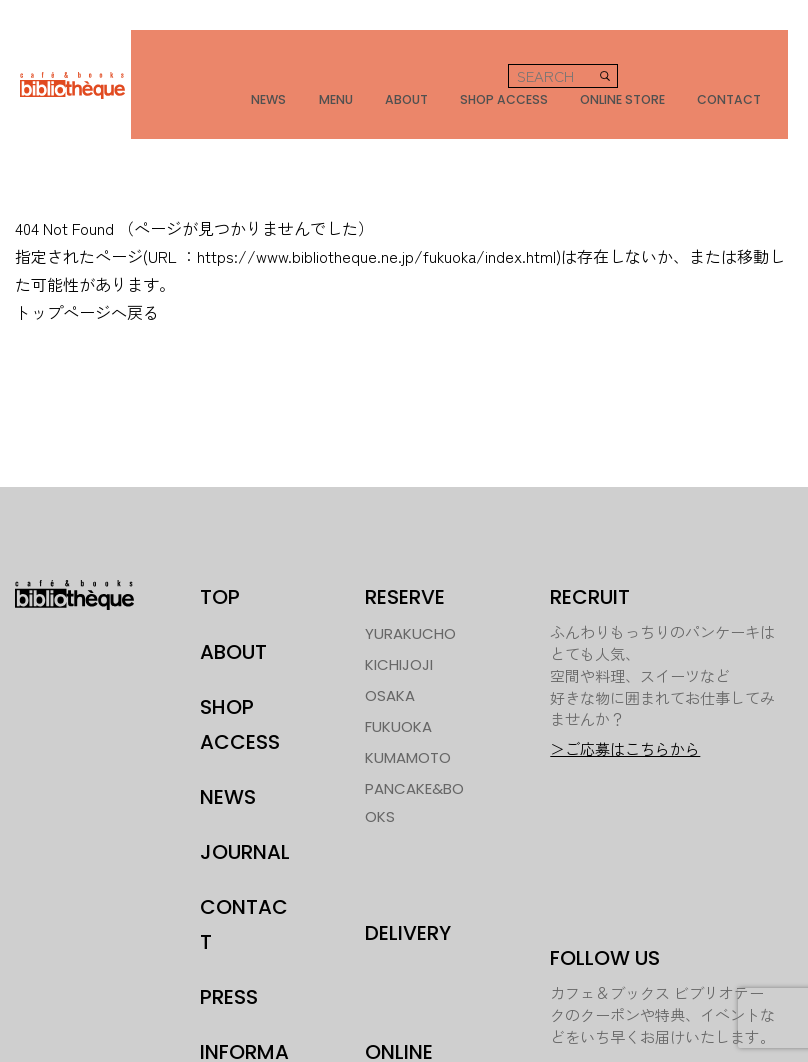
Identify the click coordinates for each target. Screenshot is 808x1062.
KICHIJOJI (399, 611)
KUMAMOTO (408, 704)
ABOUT (425, 71)
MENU (359, 71)
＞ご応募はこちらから (625, 696)
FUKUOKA (398, 673)
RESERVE (405, 544)
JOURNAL (245, 799)
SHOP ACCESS (522, 71)
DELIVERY (408, 880)
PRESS (229, 944)
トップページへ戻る (87, 259)
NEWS (298, 71)
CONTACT (751, 71)
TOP (220, 544)
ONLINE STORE (644, 71)
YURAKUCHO (410, 580)
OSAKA (390, 642)
